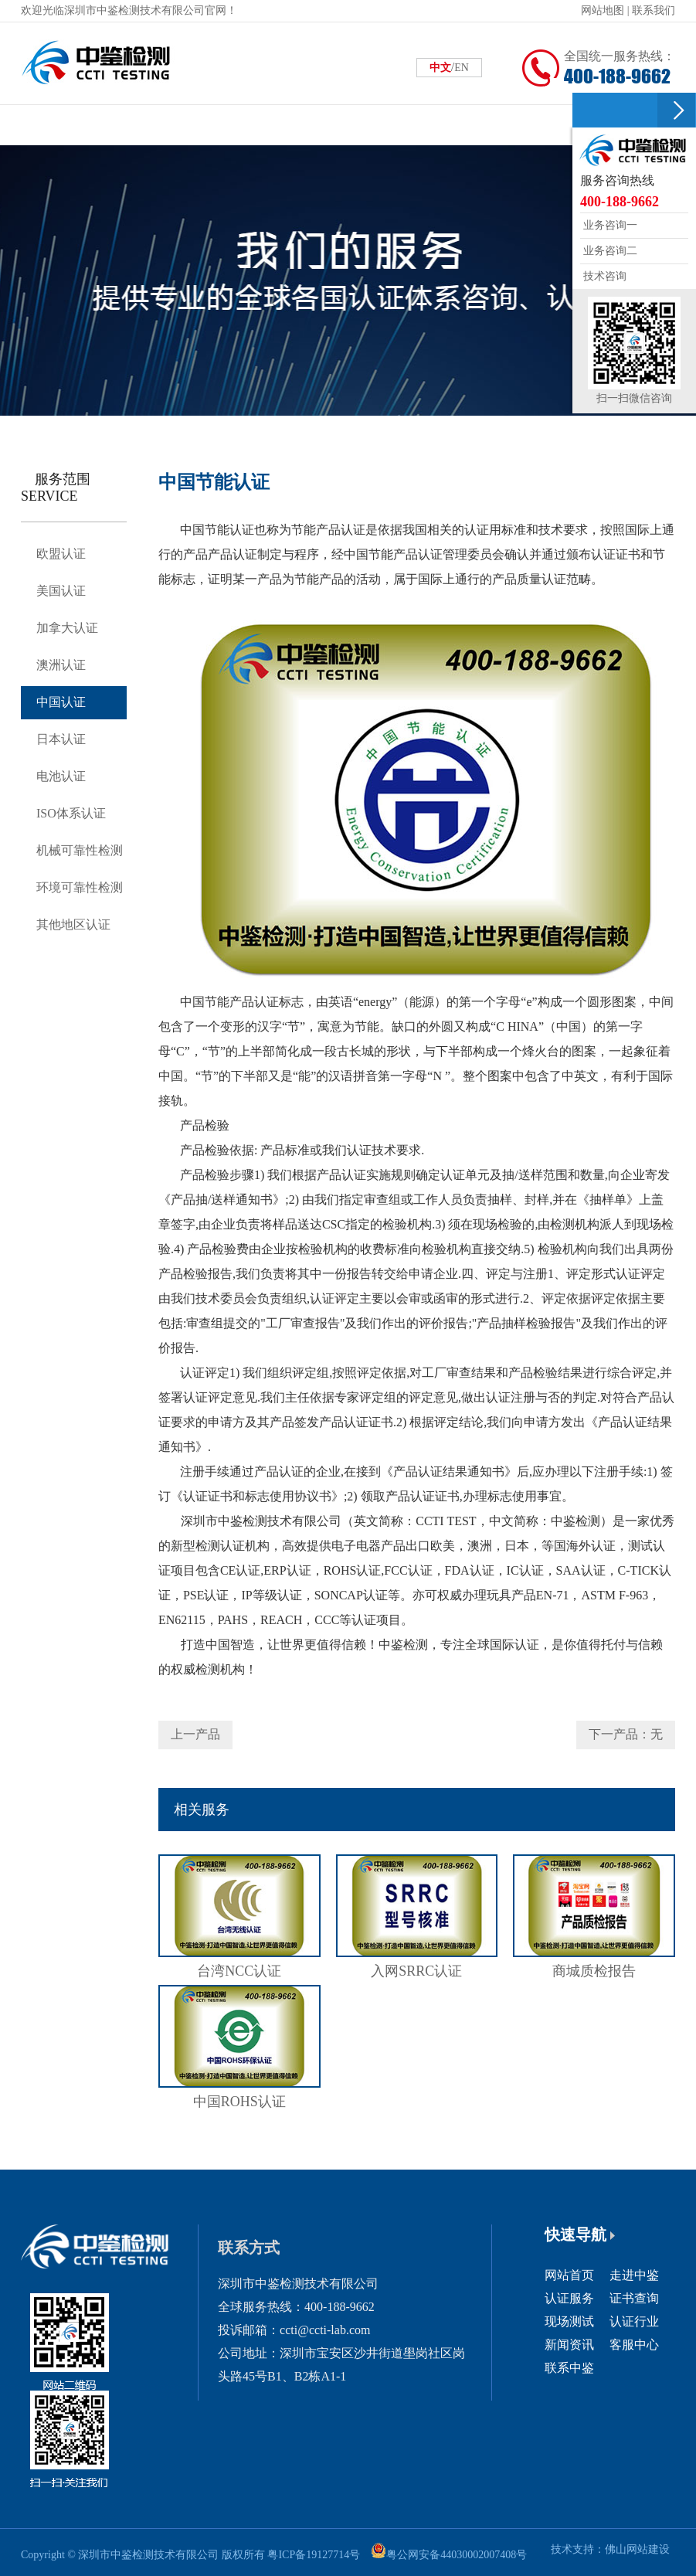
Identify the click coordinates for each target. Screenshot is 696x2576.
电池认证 (61, 776)
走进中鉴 (634, 2275)
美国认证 (61, 590)
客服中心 (634, 2344)
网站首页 (569, 2275)
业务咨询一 (608, 225)
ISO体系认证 (71, 813)
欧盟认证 (61, 553)
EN (461, 67)
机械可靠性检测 (79, 850)
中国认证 (61, 702)
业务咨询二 (608, 251)
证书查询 (634, 2298)
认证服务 (569, 2298)
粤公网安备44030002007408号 (456, 2555)
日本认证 (61, 739)
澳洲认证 (61, 664)
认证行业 (634, 2321)
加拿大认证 (67, 627)
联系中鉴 (569, 2367)
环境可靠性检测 (79, 887)
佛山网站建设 (637, 2549)
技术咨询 (603, 276)
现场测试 (569, 2321)
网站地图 (602, 10)
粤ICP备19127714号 (313, 2555)
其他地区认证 (73, 924)
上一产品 (195, 1734)
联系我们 (653, 10)
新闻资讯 (569, 2344)
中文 (440, 67)
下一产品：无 (626, 1734)
